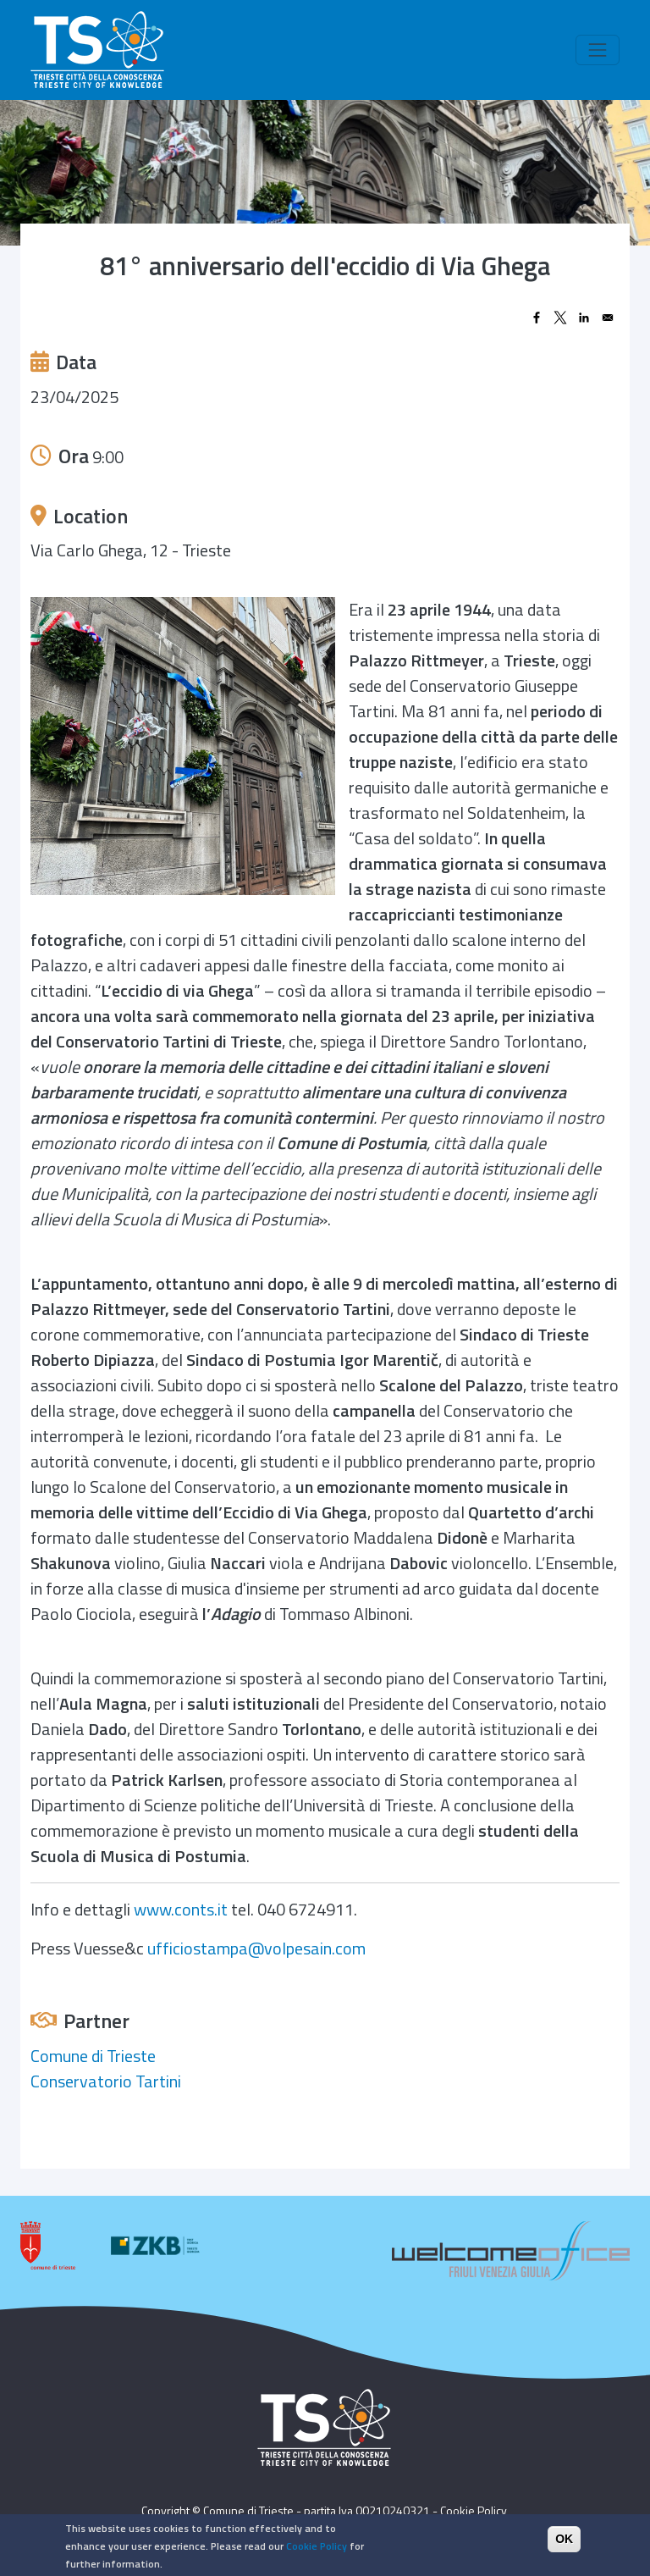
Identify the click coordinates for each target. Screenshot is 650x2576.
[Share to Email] (607, 317)
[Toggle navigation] (598, 50)
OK (564, 2539)
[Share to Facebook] (536, 317)
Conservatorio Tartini (105, 2081)
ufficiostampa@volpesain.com (256, 1948)
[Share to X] (560, 317)
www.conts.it (181, 1909)
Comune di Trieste (93, 2056)
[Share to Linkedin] (584, 317)
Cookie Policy (473, 2510)
